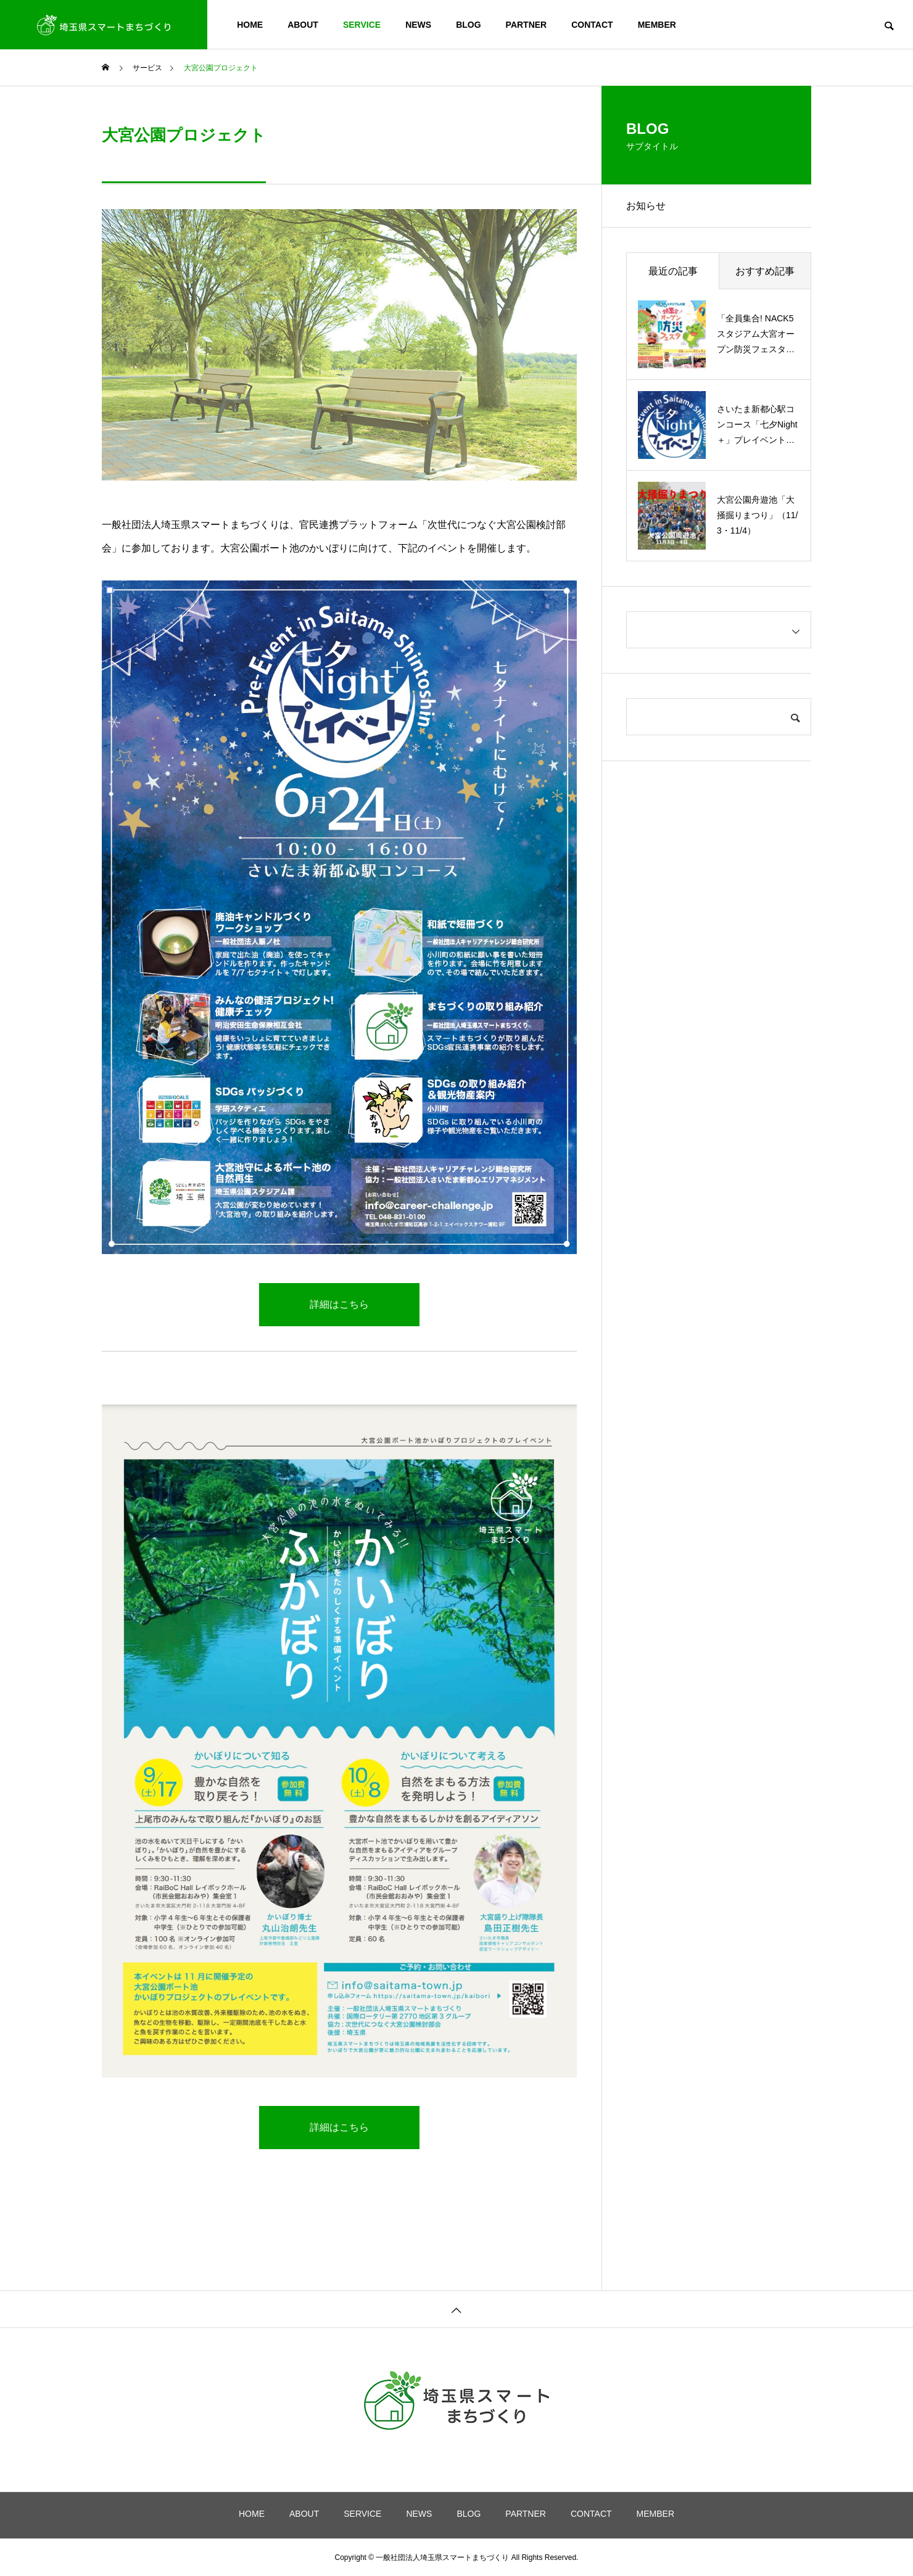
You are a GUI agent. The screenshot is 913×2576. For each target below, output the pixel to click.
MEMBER (657, 25)
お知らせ (646, 205)
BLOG (468, 25)
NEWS (418, 25)
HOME (250, 25)
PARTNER (526, 25)
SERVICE (362, 25)
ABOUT (302, 25)
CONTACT (592, 25)
